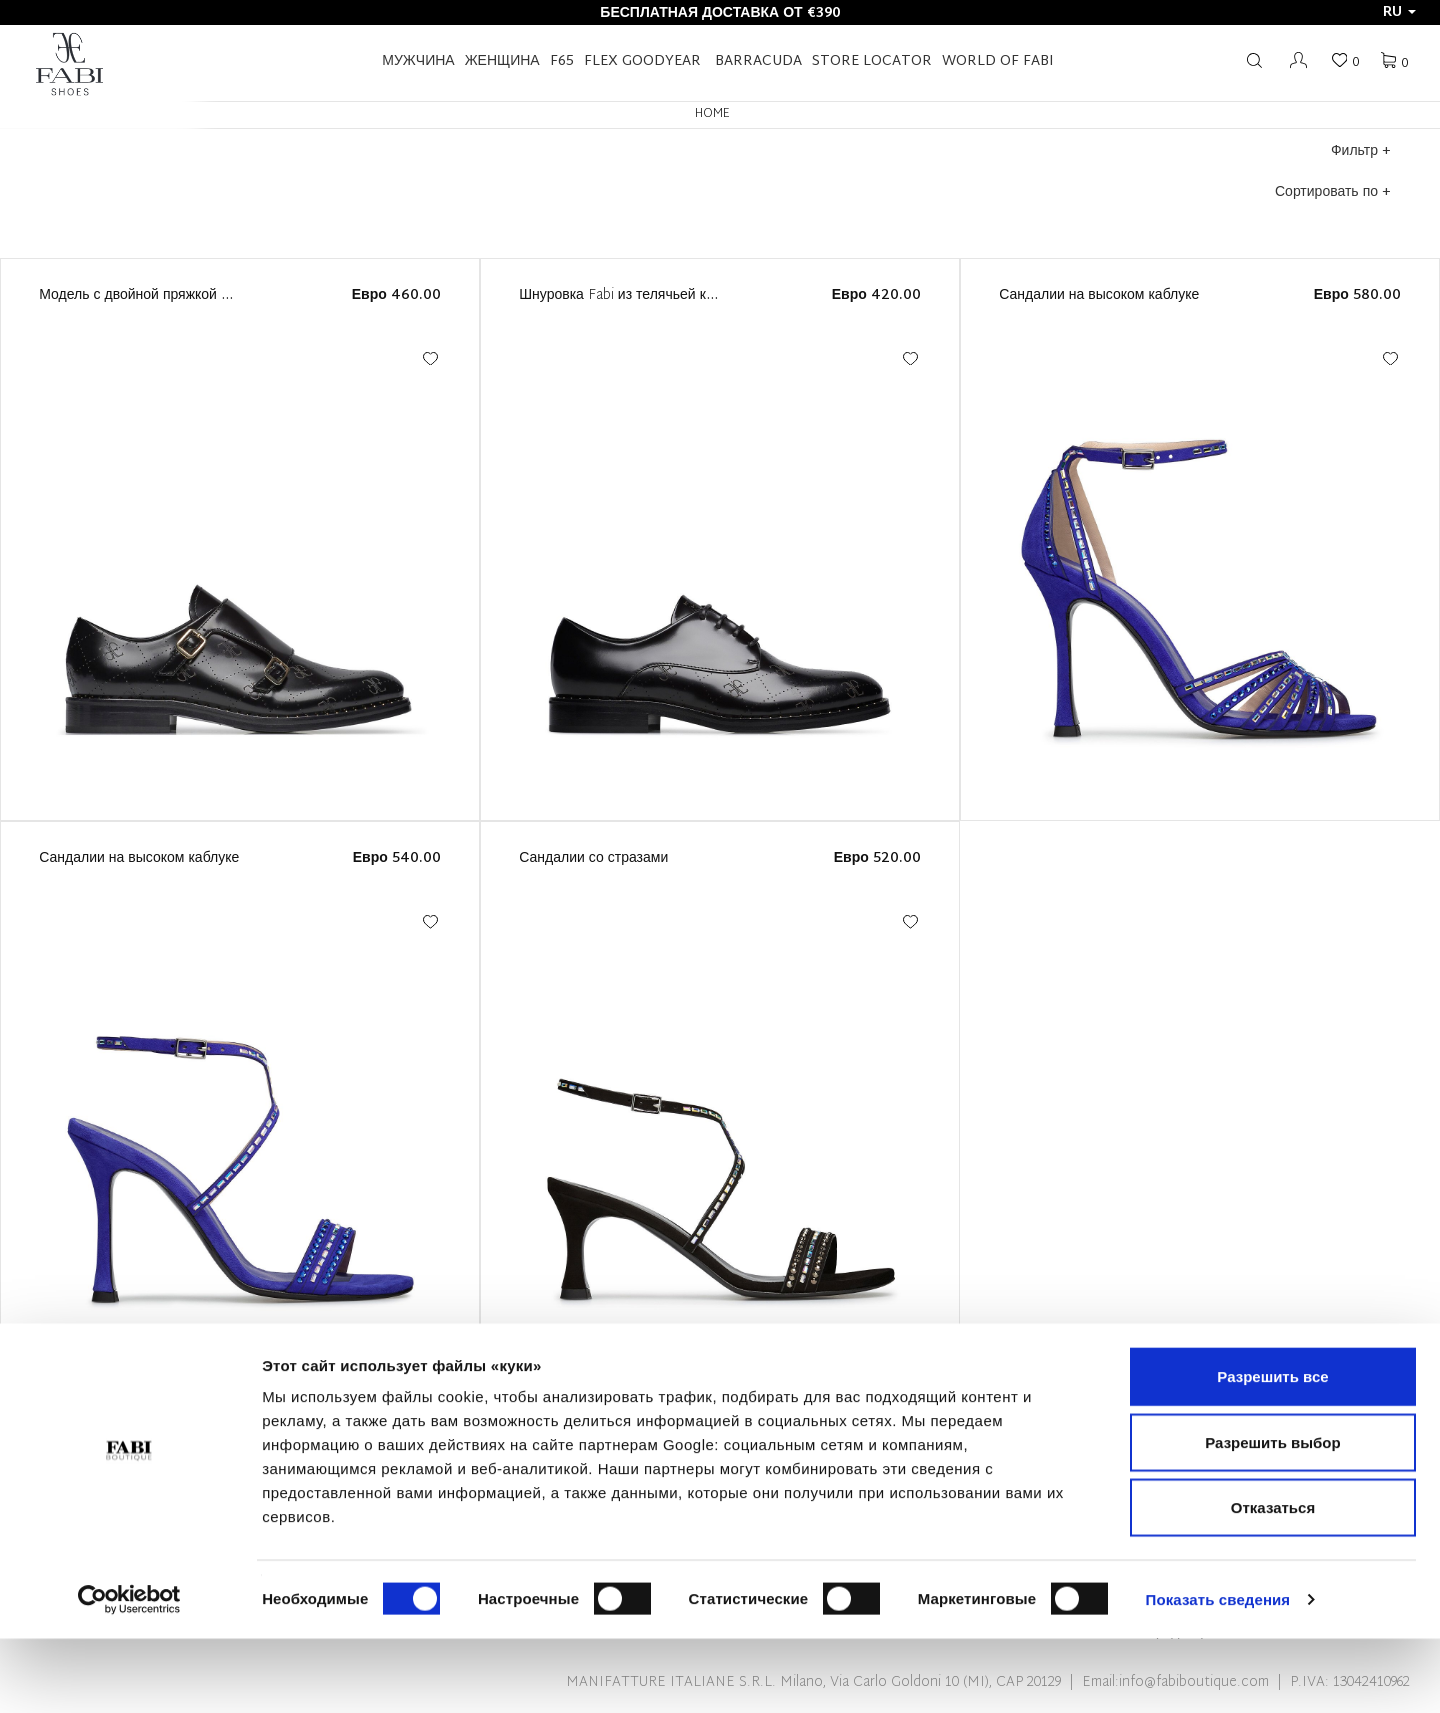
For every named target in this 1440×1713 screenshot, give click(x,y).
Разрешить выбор (1272, 1516)
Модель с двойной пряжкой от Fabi (152, 295)
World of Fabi (998, 61)
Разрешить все (1272, 1450)
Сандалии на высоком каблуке (1099, 295)
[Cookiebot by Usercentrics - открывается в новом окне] (129, 1674)
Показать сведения (1218, 1673)
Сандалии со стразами (593, 858)
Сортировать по (1332, 192)
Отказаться (1273, 1581)
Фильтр (1360, 151)
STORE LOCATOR (872, 61)
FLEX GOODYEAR (642, 61)
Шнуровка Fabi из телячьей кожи (625, 295)
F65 (562, 61)
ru (1399, 12)
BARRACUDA (758, 61)
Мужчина (418, 61)
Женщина (502, 61)
